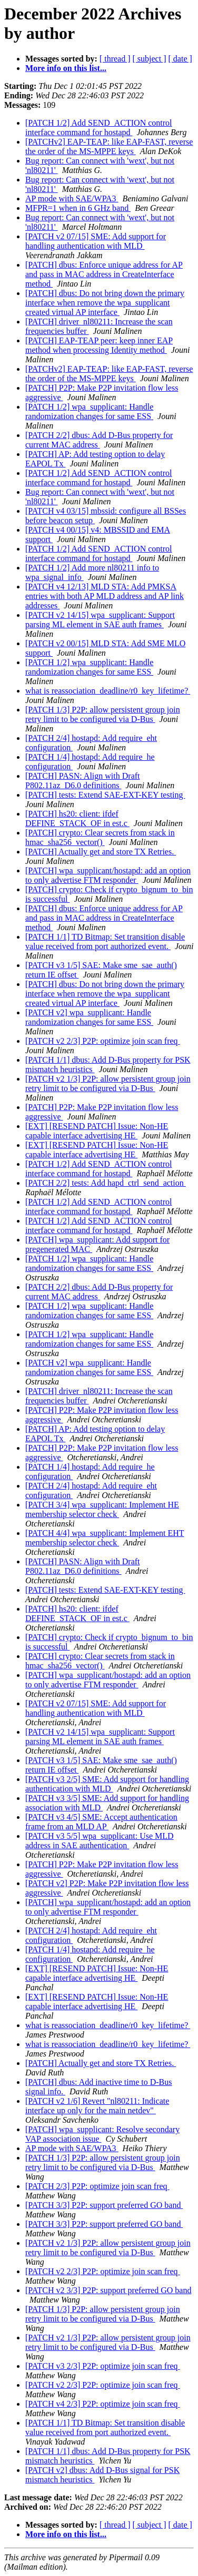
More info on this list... (65, 68)
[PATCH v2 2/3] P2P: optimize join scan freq (102, 1040)
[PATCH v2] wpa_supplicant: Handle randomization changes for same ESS (89, 1017)
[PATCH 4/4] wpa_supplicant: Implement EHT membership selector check (104, 1538)
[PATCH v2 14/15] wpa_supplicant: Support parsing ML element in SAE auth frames (100, 619)
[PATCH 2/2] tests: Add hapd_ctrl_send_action (105, 1182)
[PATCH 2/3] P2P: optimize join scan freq (97, 2186)
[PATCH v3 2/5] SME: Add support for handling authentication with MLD (107, 1784)
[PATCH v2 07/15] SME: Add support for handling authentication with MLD (95, 241)
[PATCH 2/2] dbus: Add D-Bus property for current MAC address (99, 440)
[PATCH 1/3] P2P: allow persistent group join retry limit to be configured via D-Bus (102, 714)
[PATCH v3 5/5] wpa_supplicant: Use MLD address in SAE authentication (99, 1840)
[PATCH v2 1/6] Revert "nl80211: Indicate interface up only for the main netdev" (97, 2105)
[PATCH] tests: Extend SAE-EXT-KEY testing (105, 794)
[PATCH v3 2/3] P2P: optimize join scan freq (102, 2365)
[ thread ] (115, 58)
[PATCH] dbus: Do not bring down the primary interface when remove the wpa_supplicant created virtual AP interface (104, 303)
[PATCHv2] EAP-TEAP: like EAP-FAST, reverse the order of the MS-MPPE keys (109, 146)
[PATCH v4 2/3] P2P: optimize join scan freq (102, 2403)
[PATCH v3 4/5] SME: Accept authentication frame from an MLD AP (101, 1822)
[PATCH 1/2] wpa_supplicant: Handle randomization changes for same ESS (89, 411)
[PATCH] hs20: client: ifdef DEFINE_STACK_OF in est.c (77, 818)
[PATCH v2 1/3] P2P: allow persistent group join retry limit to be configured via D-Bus (108, 1083)
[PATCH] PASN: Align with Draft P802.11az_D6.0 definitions (82, 780)
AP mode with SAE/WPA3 (71, 198)
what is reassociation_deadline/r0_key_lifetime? (107, 690)
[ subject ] (149, 58)
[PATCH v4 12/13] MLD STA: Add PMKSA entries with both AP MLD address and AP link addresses (104, 596)
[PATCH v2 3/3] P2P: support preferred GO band (108, 2290)
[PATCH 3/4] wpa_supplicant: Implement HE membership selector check (102, 1509)
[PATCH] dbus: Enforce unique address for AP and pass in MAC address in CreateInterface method (104, 274)
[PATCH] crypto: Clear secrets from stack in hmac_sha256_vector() (100, 837)
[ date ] (180, 58)
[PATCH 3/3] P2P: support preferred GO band (104, 2205)
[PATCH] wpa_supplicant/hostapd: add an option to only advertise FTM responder (108, 875)
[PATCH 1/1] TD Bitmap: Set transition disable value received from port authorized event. (105, 941)
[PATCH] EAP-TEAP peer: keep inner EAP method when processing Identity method (99, 345)
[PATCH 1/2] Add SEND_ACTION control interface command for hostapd (98, 127)
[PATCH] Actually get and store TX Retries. (100, 851)
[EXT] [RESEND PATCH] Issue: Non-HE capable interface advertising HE (96, 1131)
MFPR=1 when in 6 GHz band (78, 207)
